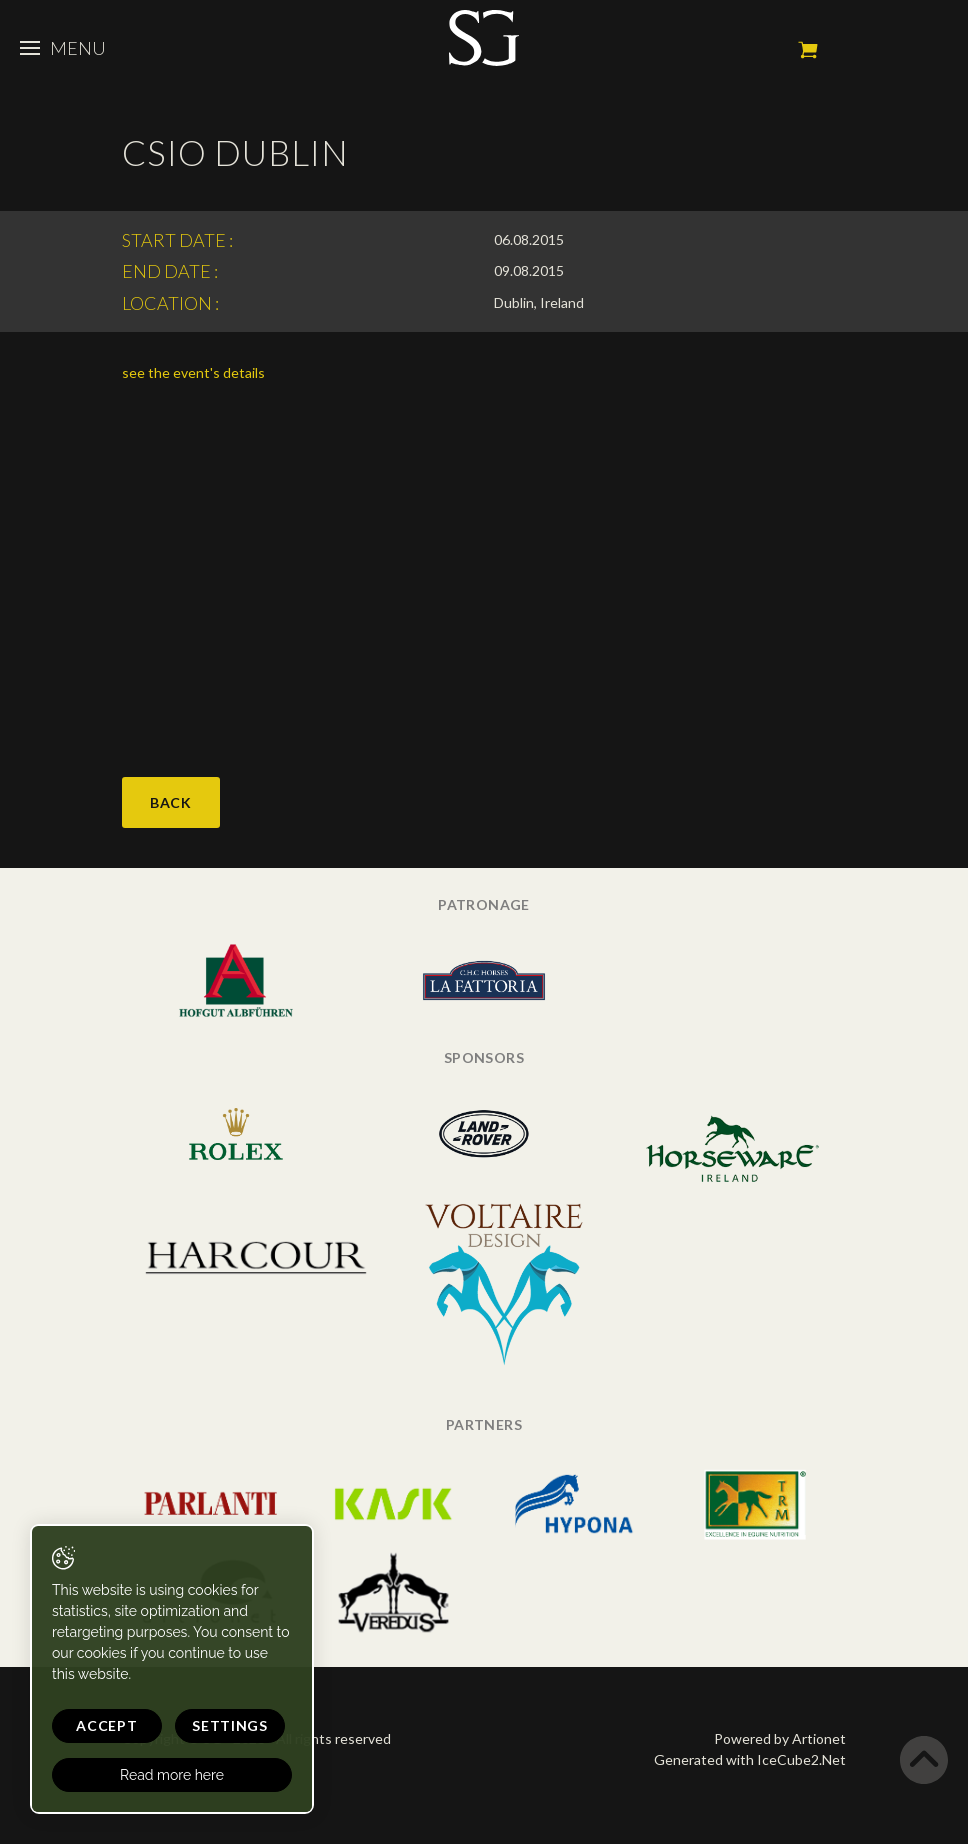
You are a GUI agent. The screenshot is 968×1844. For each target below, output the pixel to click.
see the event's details (193, 372)
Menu (63, 48)
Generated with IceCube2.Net (750, 1759)
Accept (106, 1725)
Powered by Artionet (780, 1738)
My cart (808, 50)
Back (171, 802)
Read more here (172, 1775)
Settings (230, 1725)
